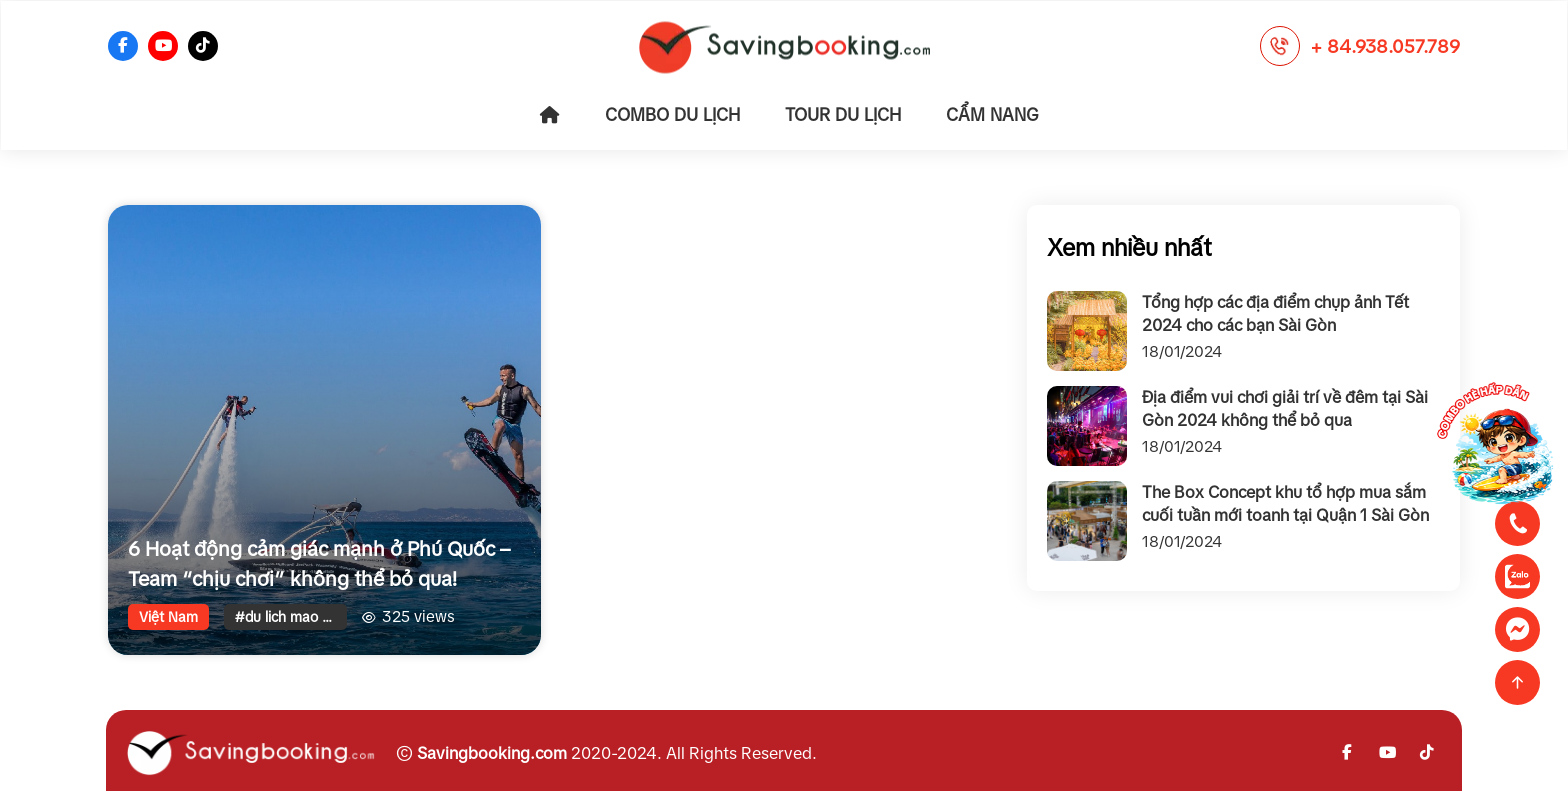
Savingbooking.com (492, 753)
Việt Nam (168, 617)
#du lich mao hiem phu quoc (291, 617)
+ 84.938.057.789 (1385, 46)
